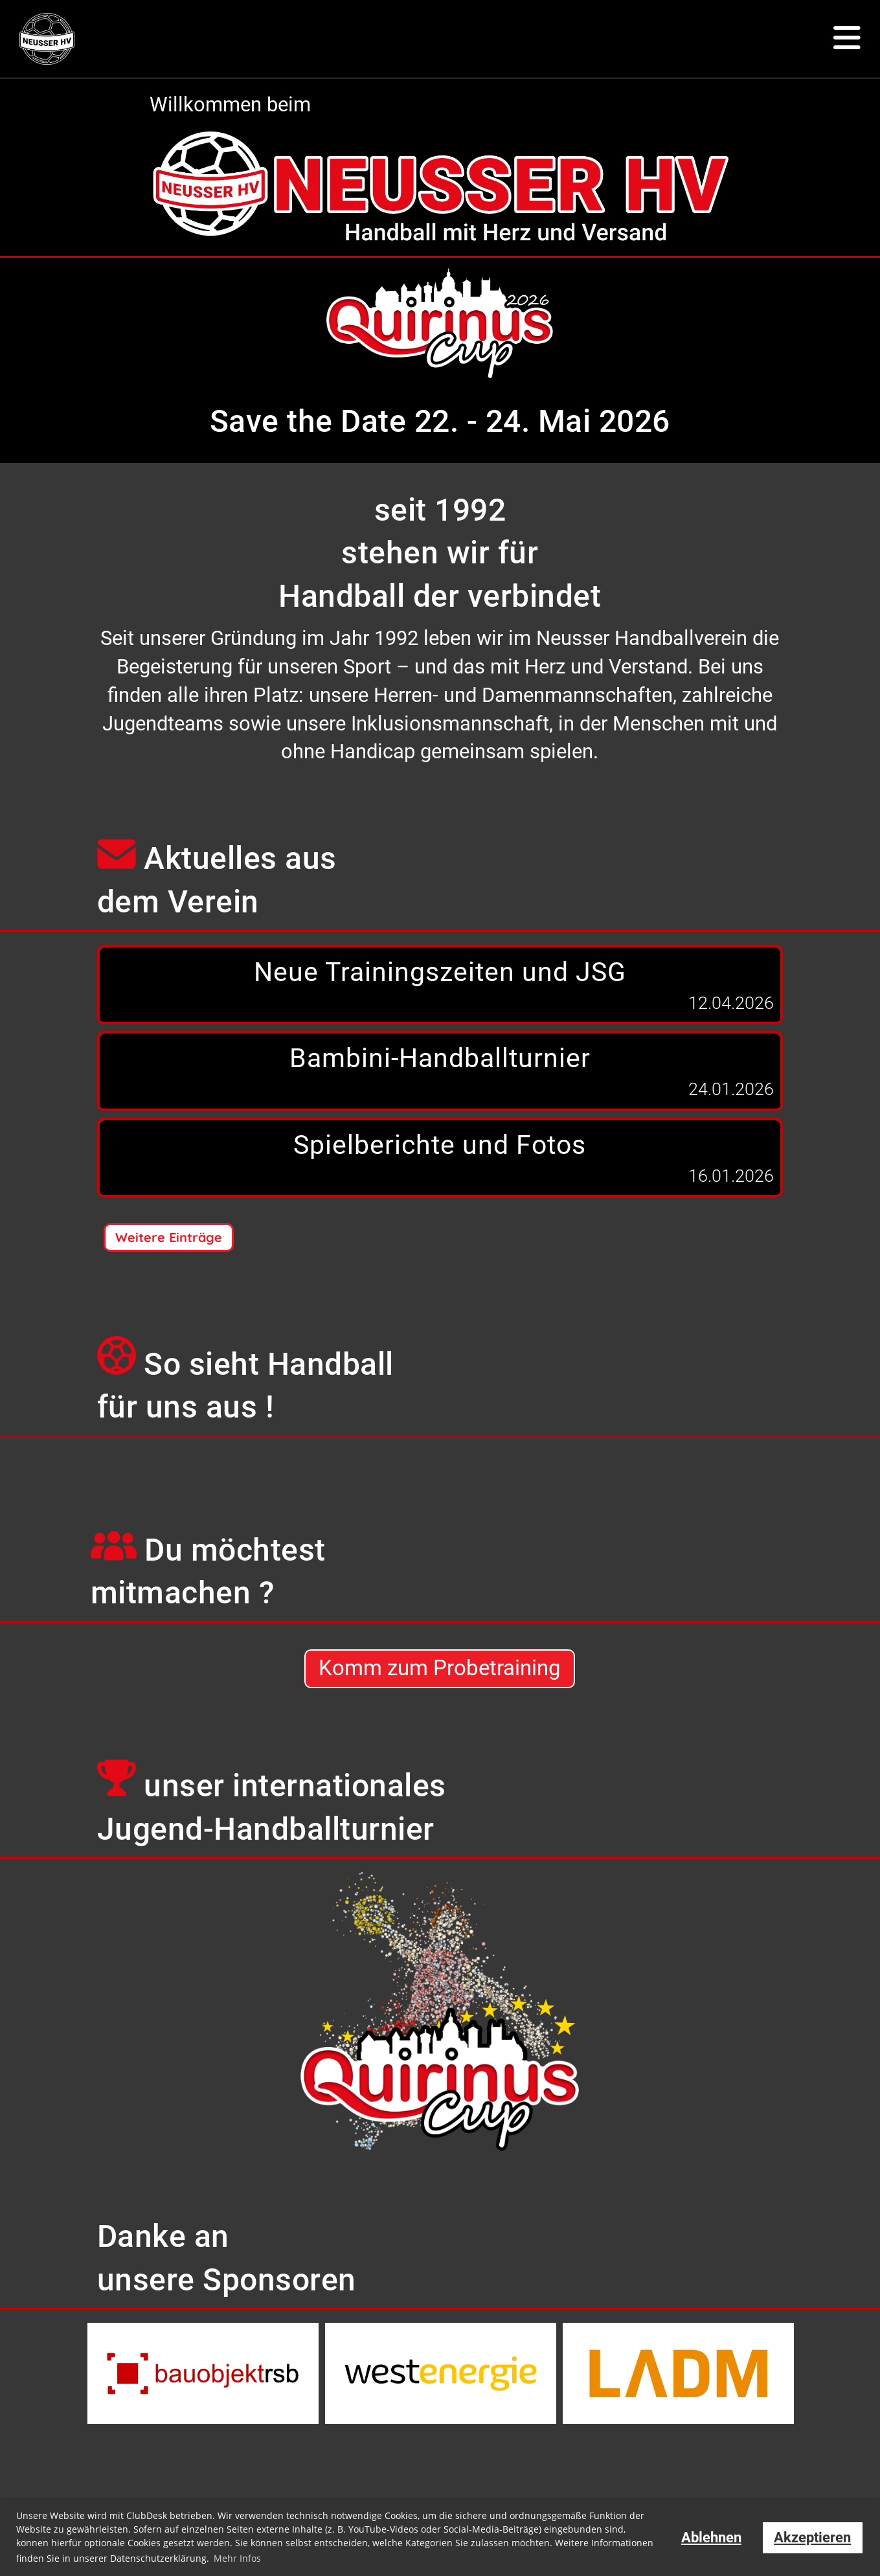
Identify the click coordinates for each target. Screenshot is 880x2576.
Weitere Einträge (168, 1237)
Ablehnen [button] (711, 2537)
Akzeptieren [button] (812, 2537)
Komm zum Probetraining (440, 1669)
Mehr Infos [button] (237, 2558)
